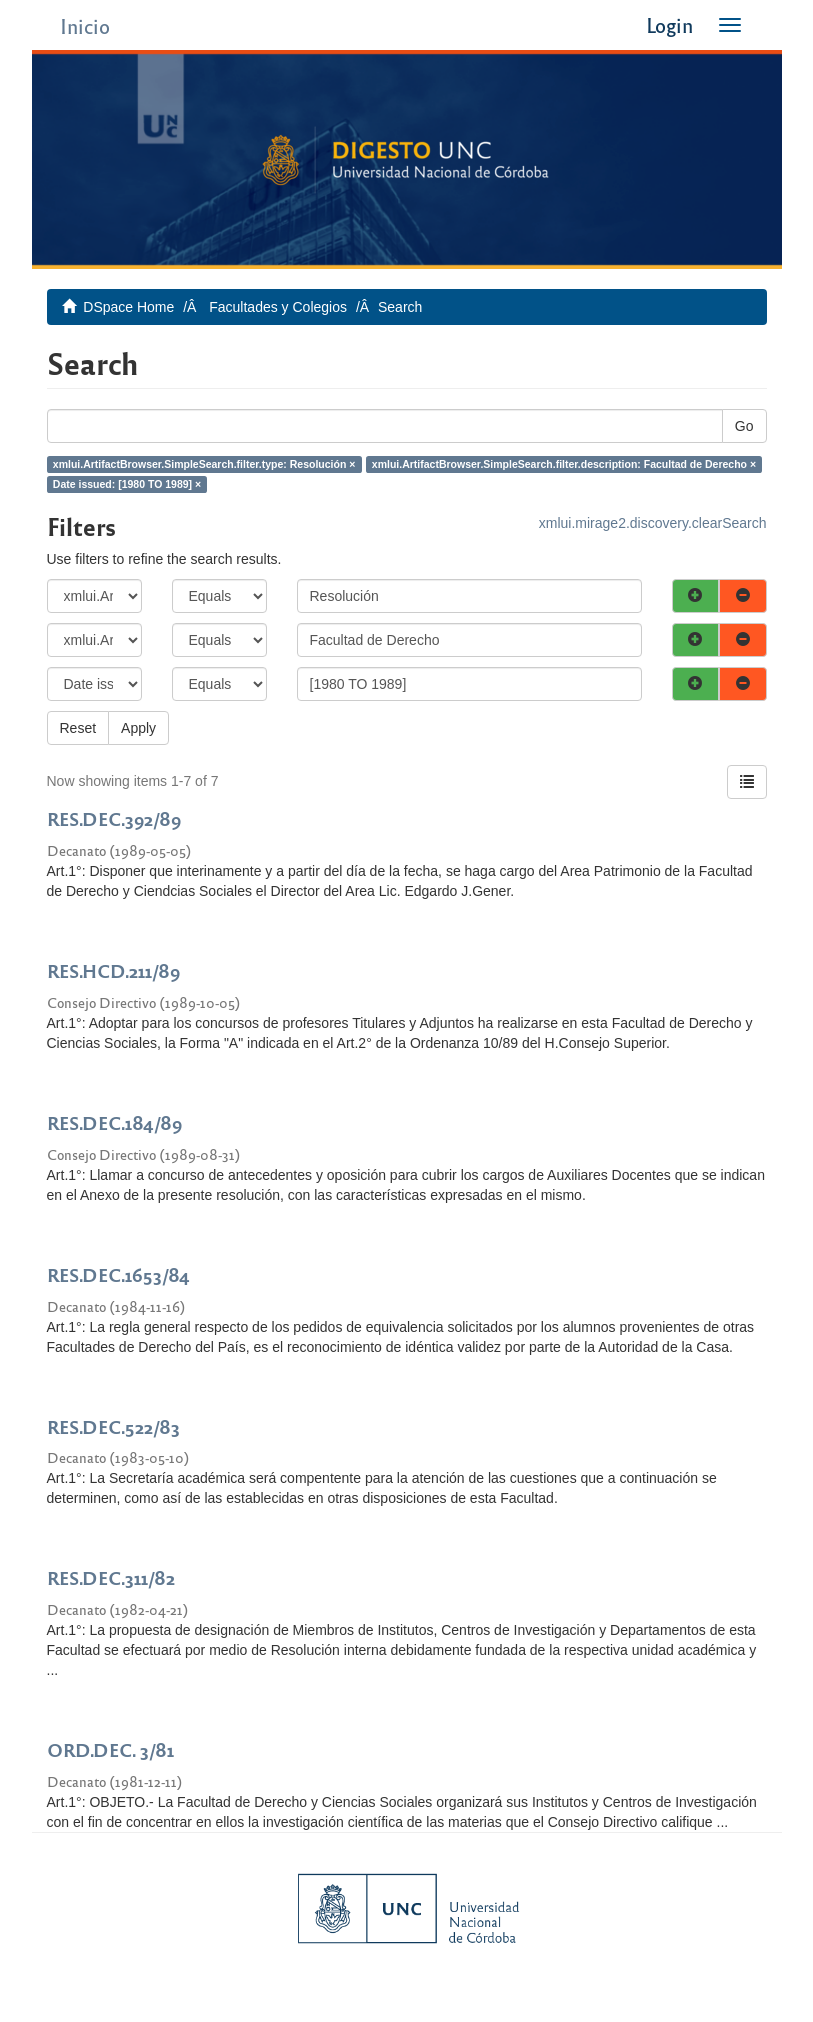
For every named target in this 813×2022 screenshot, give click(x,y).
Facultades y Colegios (278, 307)
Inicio (85, 25)
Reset (78, 728)
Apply (138, 728)
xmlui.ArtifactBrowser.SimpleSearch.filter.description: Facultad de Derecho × (564, 464)
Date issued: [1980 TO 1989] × (127, 484)
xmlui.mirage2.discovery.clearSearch (653, 523)
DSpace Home (128, 307)
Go (744, 426)
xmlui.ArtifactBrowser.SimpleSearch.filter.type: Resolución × (204, 464)
